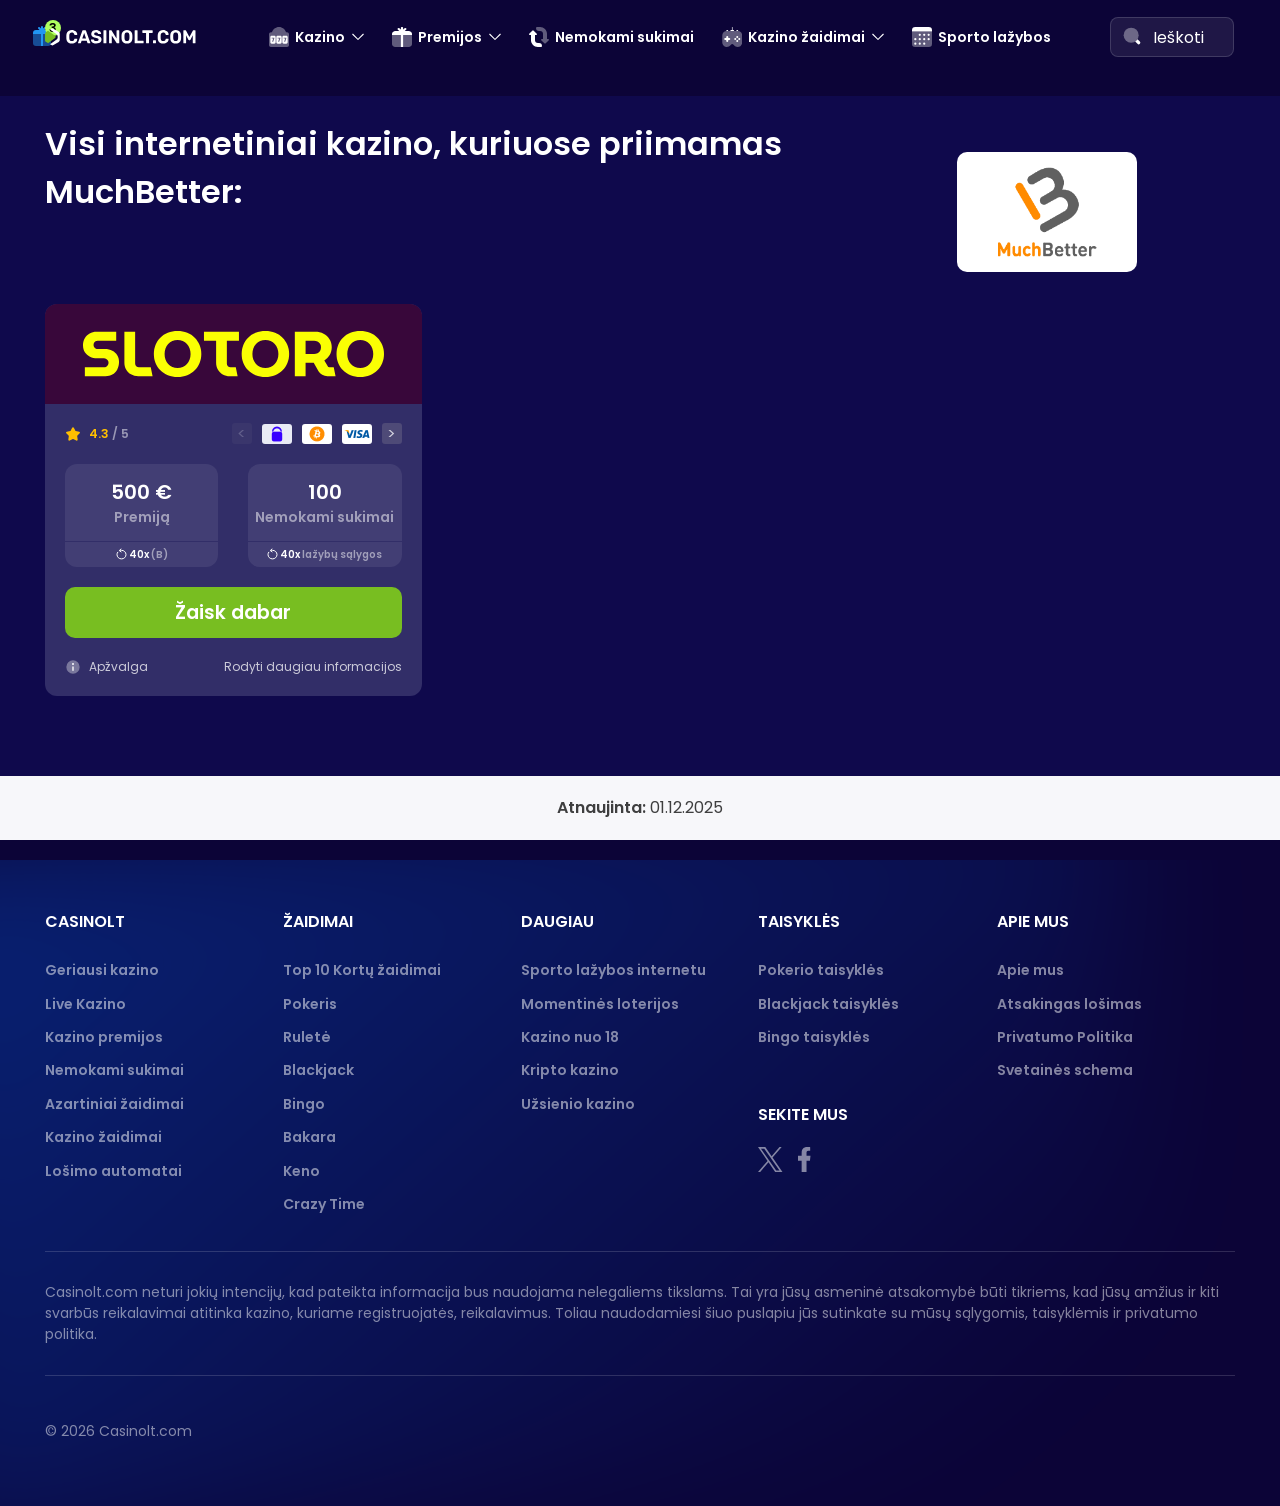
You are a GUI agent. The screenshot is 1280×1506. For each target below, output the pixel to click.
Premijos (437, 37)
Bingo (304, 1104)
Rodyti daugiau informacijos (313, 666)
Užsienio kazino (578, 1104)
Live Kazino (85, 1004)
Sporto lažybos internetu (613, 970)
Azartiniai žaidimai (114, 1104)
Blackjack (318, 1070)
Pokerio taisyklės (821, 970)
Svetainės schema (1065, 1070)
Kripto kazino (570, 1070)
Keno (301, 1171)
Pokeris (310, 1004)
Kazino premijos (104, 1037)
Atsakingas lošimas (1069, 1004)
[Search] (1132, 36)
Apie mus (1030, 970)
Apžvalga (106, 666)
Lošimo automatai (113, 1171)
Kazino (307, 37)
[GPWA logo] (1189, 1431)
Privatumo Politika (1065, 1037)
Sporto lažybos (981, 37)
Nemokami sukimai (611, 37)
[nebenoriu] (961, 1431)
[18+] (869, 1431)
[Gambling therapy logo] (1077, 1431)
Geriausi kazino (102, 970)
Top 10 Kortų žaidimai (362, 970)
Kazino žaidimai (793, 37)
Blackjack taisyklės (828, 1004)
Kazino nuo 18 (570, 1037)
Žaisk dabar (233, 612)
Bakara (309, 1137)
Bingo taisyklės (814, 1037)
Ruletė (307, 1037)
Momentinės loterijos (600, 1004)
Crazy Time (324, 1204)
